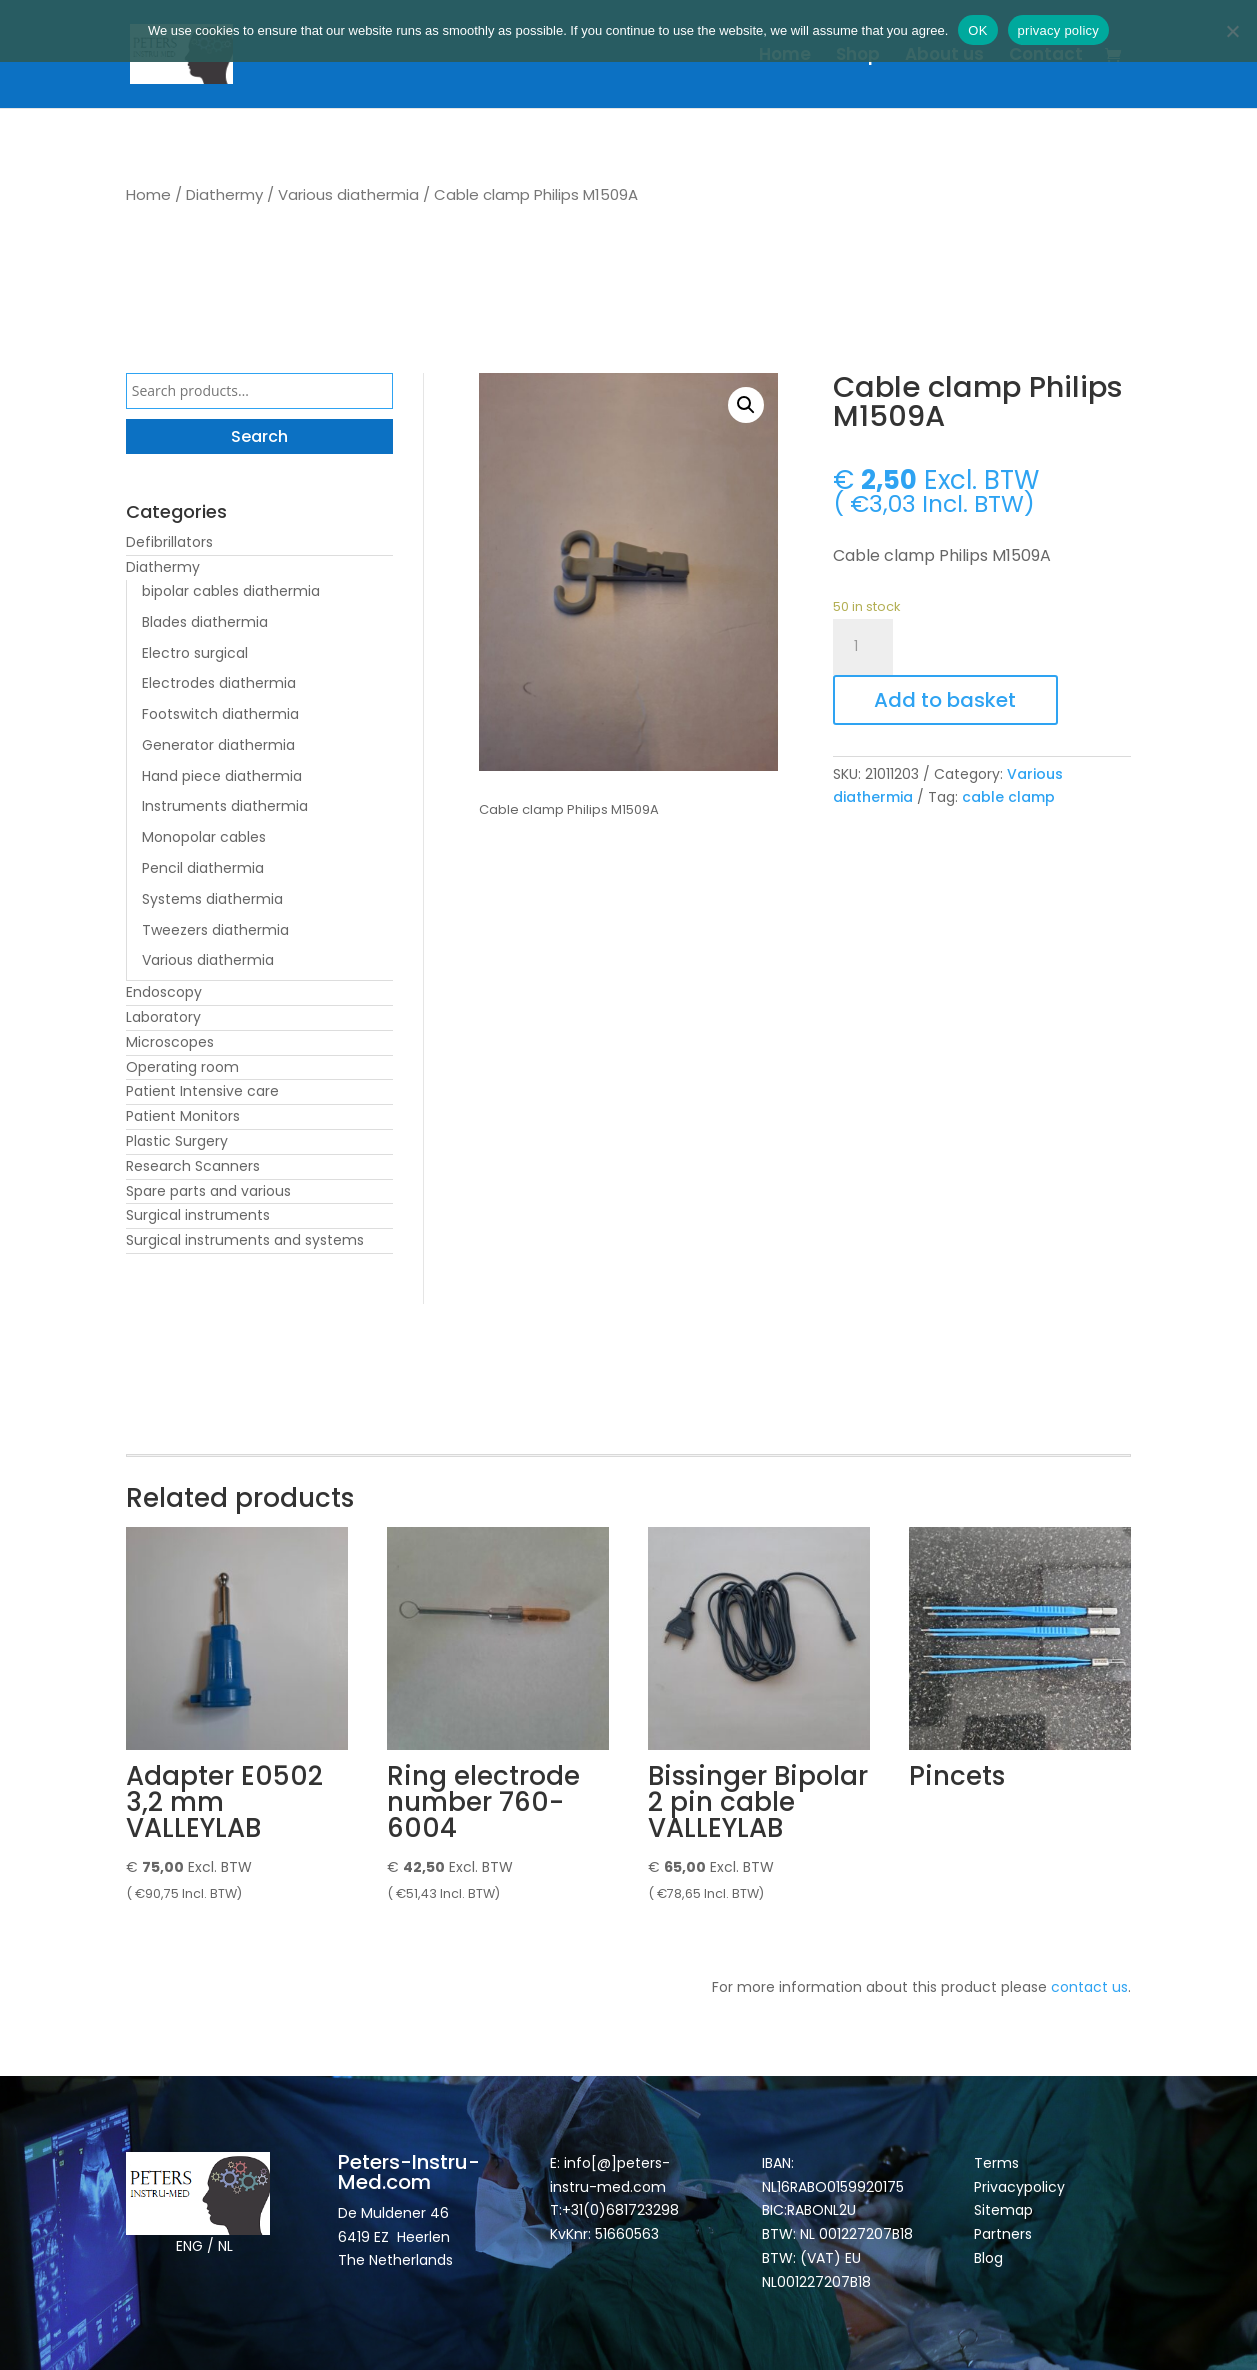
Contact (1046, 56)
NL (225, 2246)
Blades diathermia (205, 622)
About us (944, 56)
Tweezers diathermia (215, 930)
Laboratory (163, 1017)
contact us (1089, 1987)
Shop (858, 56)
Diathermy (224, 194)
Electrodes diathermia (219, 683)
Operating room (182, 1067)
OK (977, 30)
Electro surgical (195, 653)
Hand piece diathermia (222, 776)
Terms (996, 2163)
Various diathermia (348, 194)
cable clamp (1008, 797)
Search (259, 436)
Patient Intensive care (202, 1091)
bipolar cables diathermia (231, 591)
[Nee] (1232, 31)
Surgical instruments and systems (245, 1240)
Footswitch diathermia (220, 714)
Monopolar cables (204, 837)
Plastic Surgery (177, 1141)
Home (785, 56)
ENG (189, 2246)
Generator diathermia (218, 745)
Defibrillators (169, 542)
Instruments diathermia (225, 806)
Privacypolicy (1019, 2187)
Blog (988, 2258)
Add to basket (945, 700)
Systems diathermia (212, 899)
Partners (1003, 2234)
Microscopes (170, 1042)
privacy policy (1059, 30)
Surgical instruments (198, 1215)
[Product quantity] (863, 647)
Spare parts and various (208, 1191)
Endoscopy (164, 992)
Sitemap (1005, 2210)
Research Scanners (193, 1166)
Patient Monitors (183, 1116)
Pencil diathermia (203, 868)
